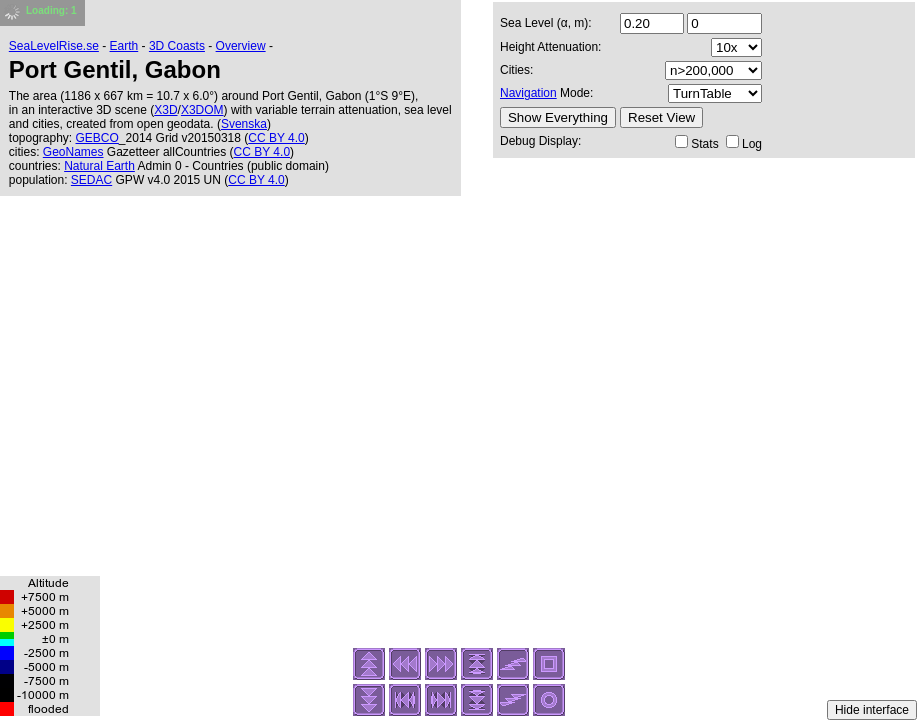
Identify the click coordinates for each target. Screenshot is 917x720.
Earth (124, 46)
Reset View (661, 117)
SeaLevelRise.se (54, 46)
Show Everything (558, 117)
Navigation (528, 93)
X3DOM (202, 110)
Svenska (244, 124)
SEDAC (91, 180)
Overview (241, 46)
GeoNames (73, 152)
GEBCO (97, 138)
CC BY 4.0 (276, 138)
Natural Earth (99, 166)
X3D (165, 110)
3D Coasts (177, 46)
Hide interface (872, 710)
